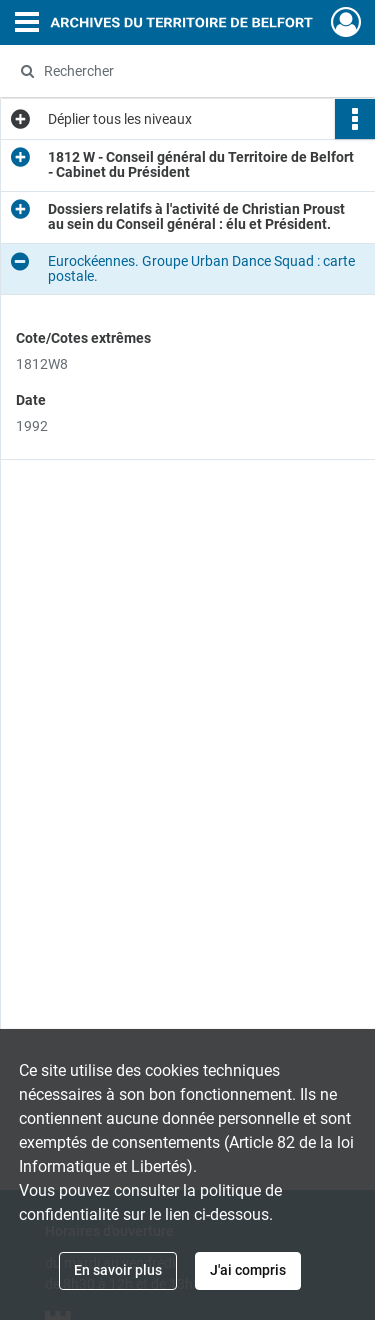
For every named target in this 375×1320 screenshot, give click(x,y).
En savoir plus (118, 1270)
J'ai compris (248, 1270)
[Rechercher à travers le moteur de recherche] (185, 71)
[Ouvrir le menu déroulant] (27, 24)
